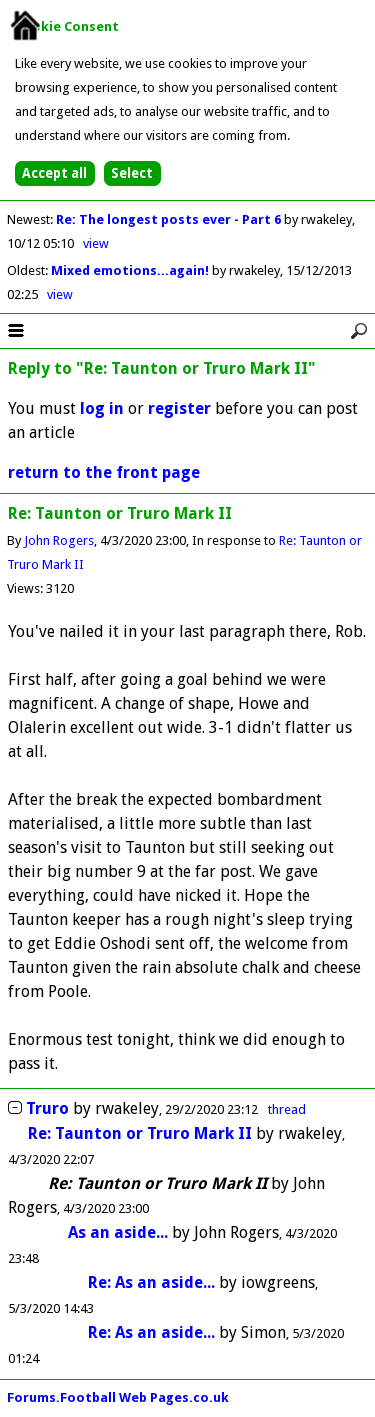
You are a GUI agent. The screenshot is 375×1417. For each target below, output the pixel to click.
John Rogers (59, 540)
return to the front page (104, 472)
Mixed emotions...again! (131, 270)
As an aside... (120, 1232)
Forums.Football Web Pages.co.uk (118, 1397)
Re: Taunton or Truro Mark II (140, 1133)
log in (102, 408)
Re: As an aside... (153, 1282)
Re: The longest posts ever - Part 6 (170, 219)
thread (287, 1109)
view (96, 243)
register (179, 408)
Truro (47, 1108)
